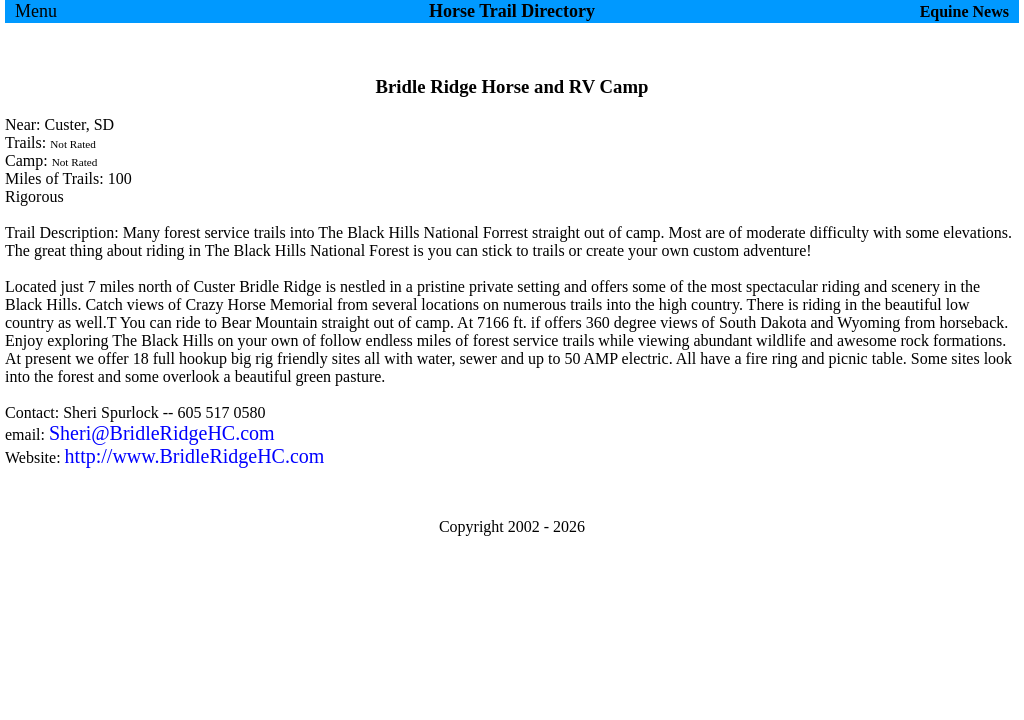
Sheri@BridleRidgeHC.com (162, 433)
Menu (36, 11)
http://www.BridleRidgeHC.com (195, 456)
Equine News (964, 11)
